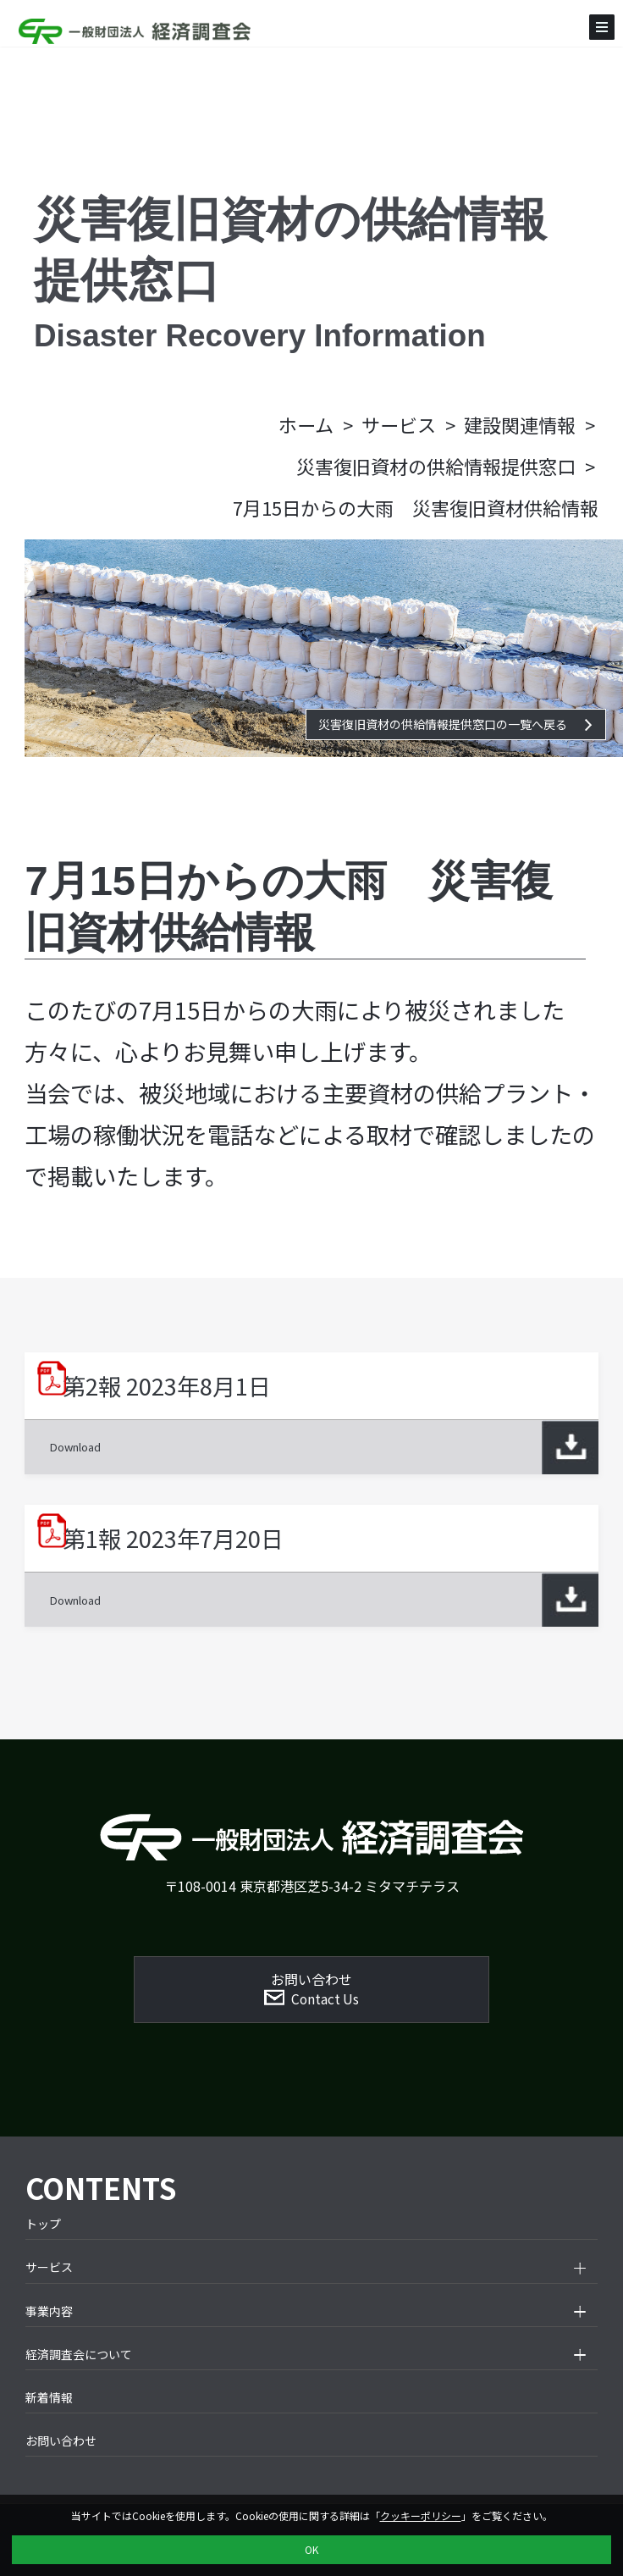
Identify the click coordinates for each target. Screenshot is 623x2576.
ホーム (306, 424)
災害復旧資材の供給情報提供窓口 (436, 465)
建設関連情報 (520, 424)
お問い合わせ (60, 2440)
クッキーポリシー (420, 2515)
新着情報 (49, 2397)
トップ (43, 2223)
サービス (398, 424)
